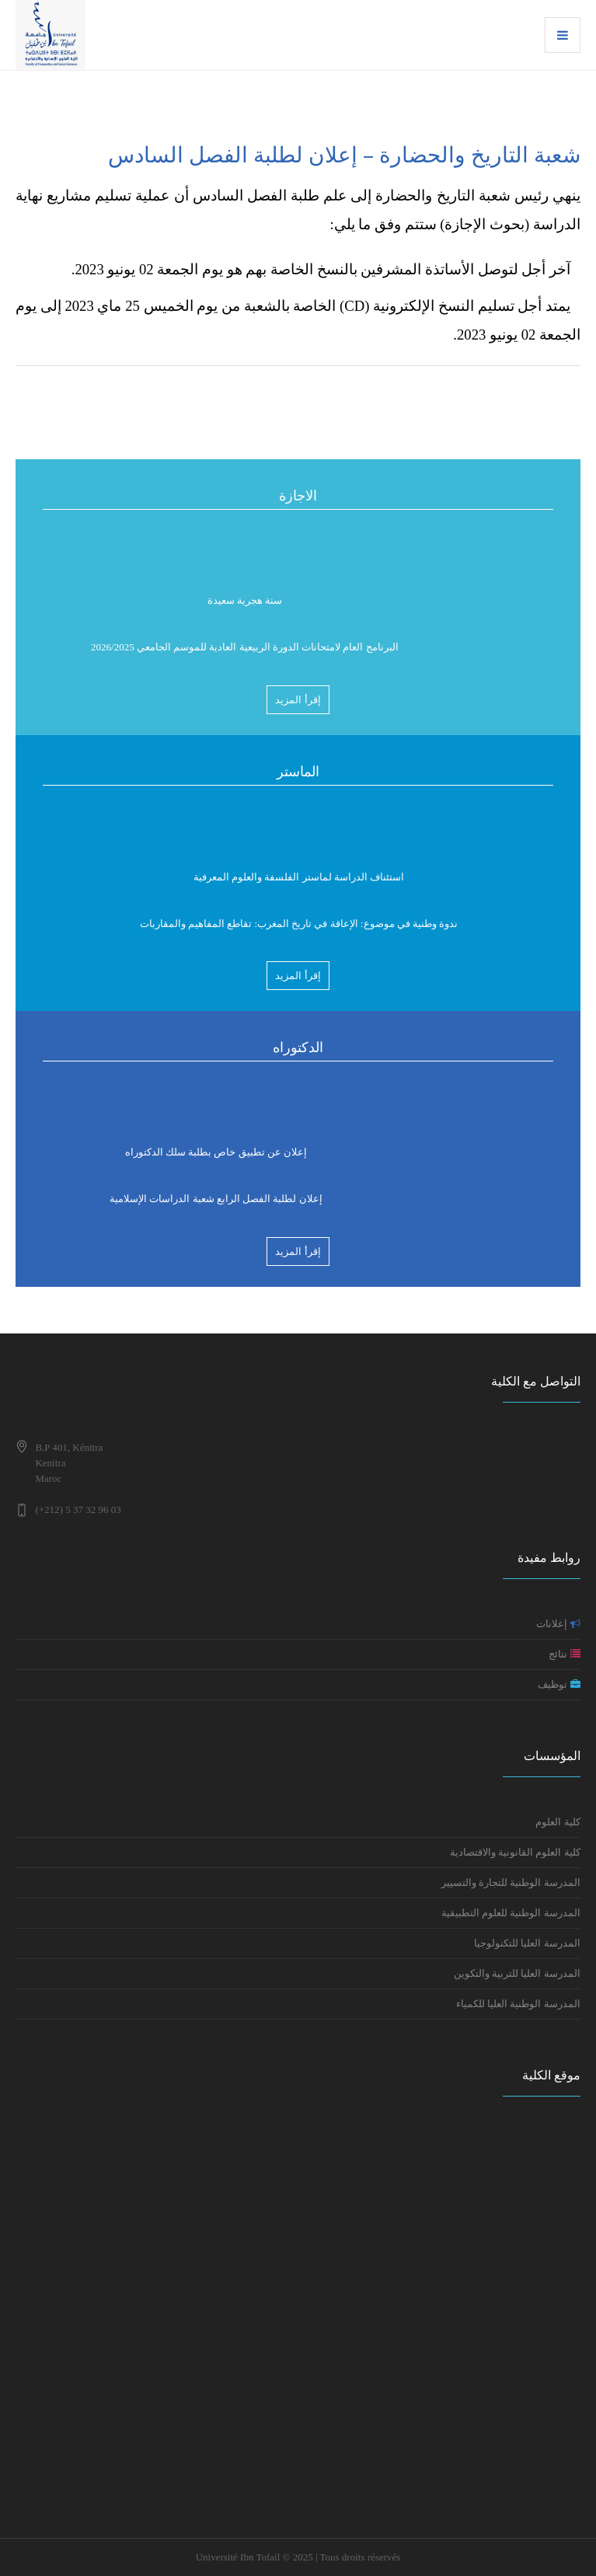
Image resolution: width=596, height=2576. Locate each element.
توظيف (559, 1684)
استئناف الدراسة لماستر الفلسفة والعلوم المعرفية (298, 880)
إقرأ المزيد (297, 700)
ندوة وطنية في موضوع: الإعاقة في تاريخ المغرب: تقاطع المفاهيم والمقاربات (299, 926)
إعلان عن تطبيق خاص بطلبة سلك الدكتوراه (216, 1155)
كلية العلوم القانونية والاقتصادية (515, 1852)
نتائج (564, 1654)
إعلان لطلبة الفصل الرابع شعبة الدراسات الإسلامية (216, 1202)
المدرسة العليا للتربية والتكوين (517, 1973)
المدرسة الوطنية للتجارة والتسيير (510, 1882)
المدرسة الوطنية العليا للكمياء (517, 2004)
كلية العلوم (557, 1822)
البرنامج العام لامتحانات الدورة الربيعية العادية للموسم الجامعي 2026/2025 (245, 650)
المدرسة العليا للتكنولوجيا (527, 1943)
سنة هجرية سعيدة (245, 603)
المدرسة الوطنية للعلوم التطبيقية (509, 1913)
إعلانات (558, 1624)
